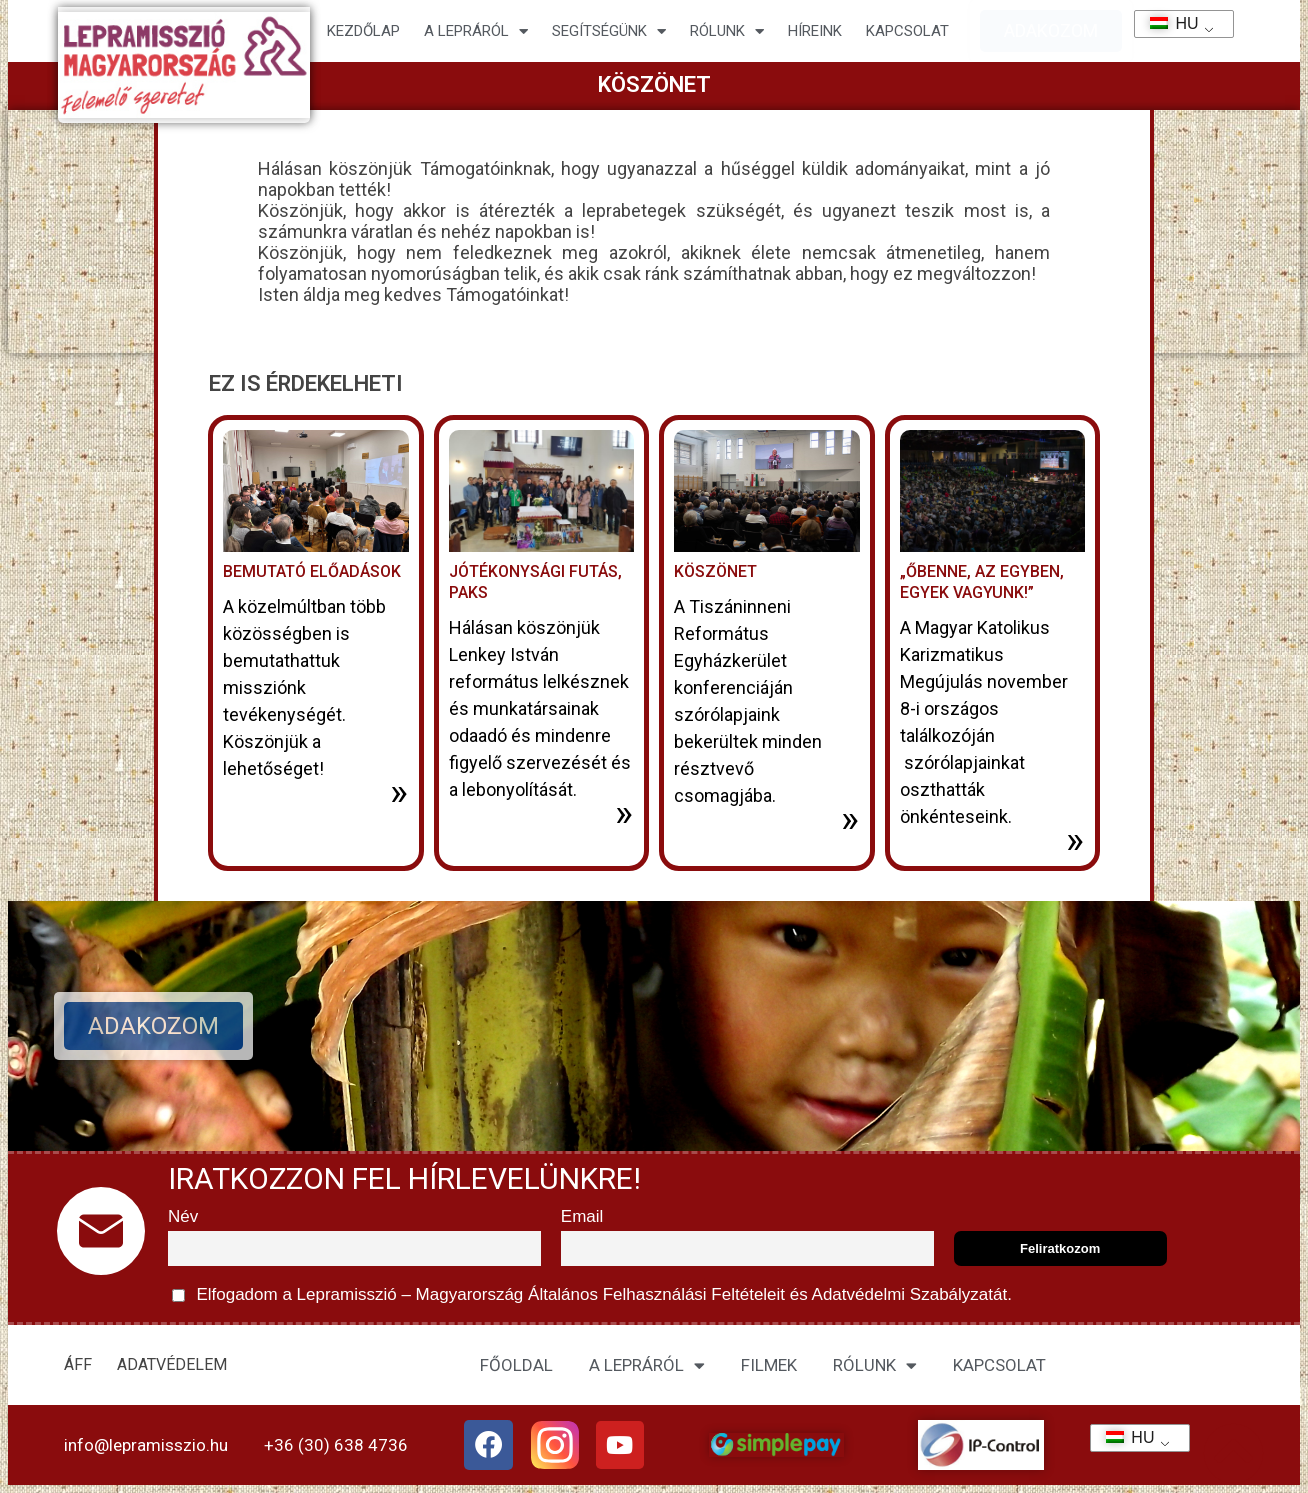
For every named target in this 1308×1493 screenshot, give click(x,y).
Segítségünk (609, 31)
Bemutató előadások (312, 571)
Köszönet (715, 571)
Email (582, 1216)
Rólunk (727, 31)
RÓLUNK (875, 1365)
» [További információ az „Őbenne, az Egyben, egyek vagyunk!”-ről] (1075, 840)
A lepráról (476, 31)
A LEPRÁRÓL (647, 1365)
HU (1167, 23)
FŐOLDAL (516, 1365)
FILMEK (769, 1365)
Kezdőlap (363, 31)
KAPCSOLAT (907, 31)
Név (183, 1216)
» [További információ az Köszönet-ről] (850, 819)
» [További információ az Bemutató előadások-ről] (399, 792)
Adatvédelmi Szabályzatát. (910, 1294)
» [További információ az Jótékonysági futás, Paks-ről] (624, 813)
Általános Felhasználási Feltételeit (656, 1294)
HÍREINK (815, 31)
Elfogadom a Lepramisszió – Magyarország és (592, 1295)
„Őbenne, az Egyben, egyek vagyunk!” (982, 582)
